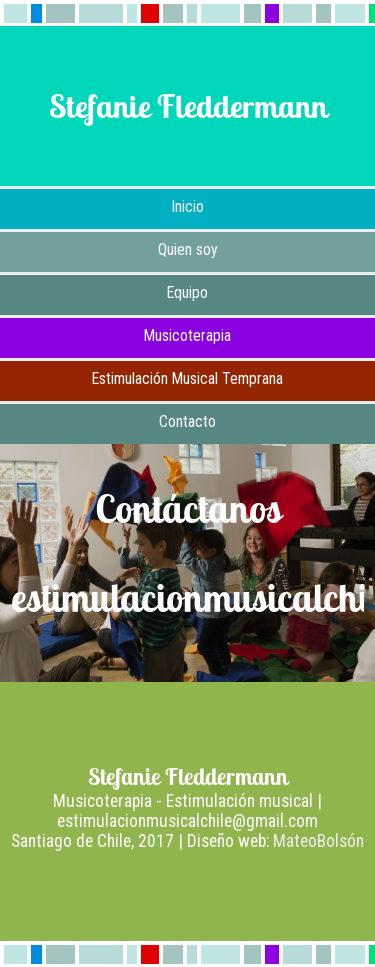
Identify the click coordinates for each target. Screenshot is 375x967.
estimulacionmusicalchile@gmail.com (187, 821)
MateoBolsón (318, 841)
